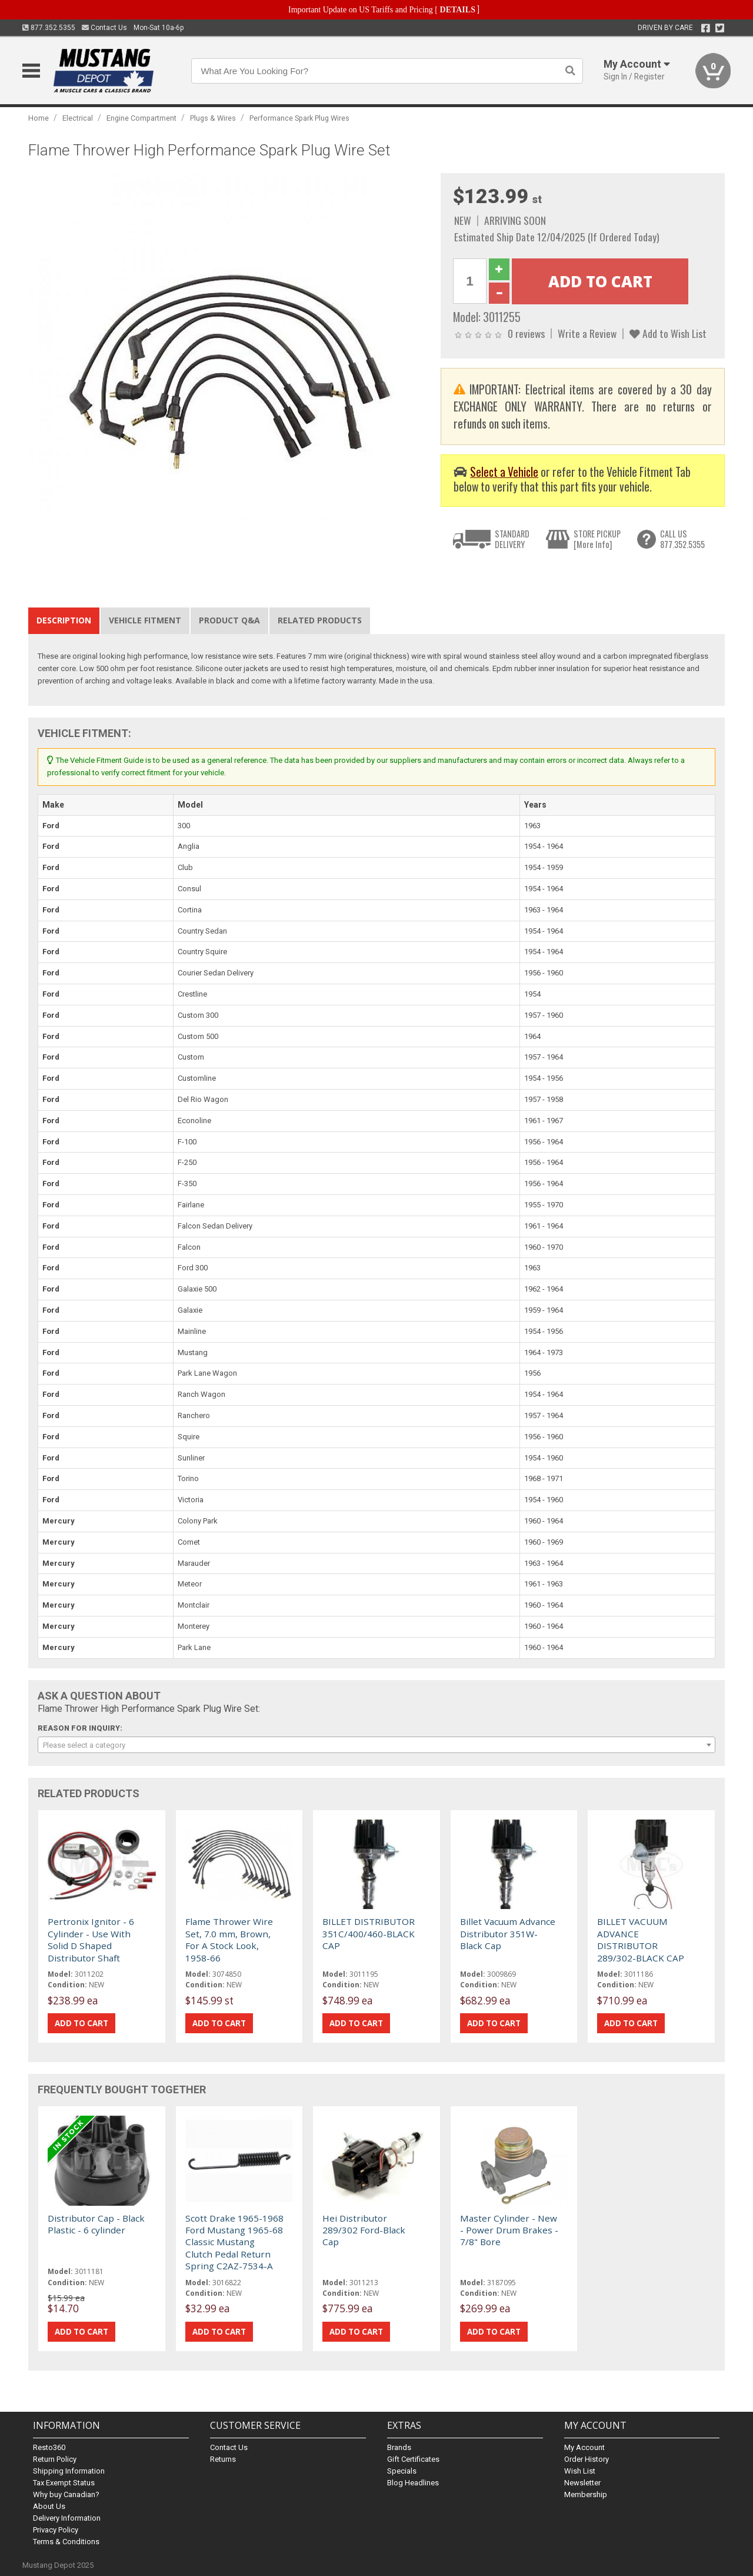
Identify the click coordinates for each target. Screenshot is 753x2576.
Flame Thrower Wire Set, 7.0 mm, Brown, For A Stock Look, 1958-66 (229, 1939)
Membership (585, 2494)
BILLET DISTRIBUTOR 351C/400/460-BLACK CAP (368, 1933)
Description (63, 620)
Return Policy (54, 2459)
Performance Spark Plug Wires (299, 118)
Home (38, 118)
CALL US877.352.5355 (682, 538)
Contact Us (104, 28)
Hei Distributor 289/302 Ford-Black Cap (363, 2230)
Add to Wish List (668, 333)
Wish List (579, 2471)
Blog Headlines (413, 2482)
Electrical (77, 118)
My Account (584, 2447)
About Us (49, 2506)
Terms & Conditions (66, 2541)
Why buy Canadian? (66, 2494)
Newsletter (582, 2482)
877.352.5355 (48, 28)
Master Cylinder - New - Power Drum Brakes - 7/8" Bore (509, 2230)
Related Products (320, 620)
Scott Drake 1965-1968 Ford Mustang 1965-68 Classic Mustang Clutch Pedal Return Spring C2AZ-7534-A (234, 2242)
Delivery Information (67, 2518)
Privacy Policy (55, 2529)
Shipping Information (69, 2471)
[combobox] (376, 1745)
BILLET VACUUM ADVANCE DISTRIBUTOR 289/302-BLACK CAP (640, 1939)
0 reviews (526, 333)
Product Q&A (229, 620)
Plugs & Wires (213, 118)
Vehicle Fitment (145, 620)
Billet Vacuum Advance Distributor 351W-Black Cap (507, 1933)
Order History (586, 2459)
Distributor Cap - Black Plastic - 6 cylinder (96, 2224)
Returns (223, 2459)
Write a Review (587, 333)
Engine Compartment (141, 118)
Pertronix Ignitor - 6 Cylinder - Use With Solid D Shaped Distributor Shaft (91, 1939)
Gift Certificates (413, 2459)
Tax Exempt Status (64, 2482)
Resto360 (49, 2447)
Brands (399, 2447)
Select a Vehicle (504, 471)
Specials (402, 2471)
